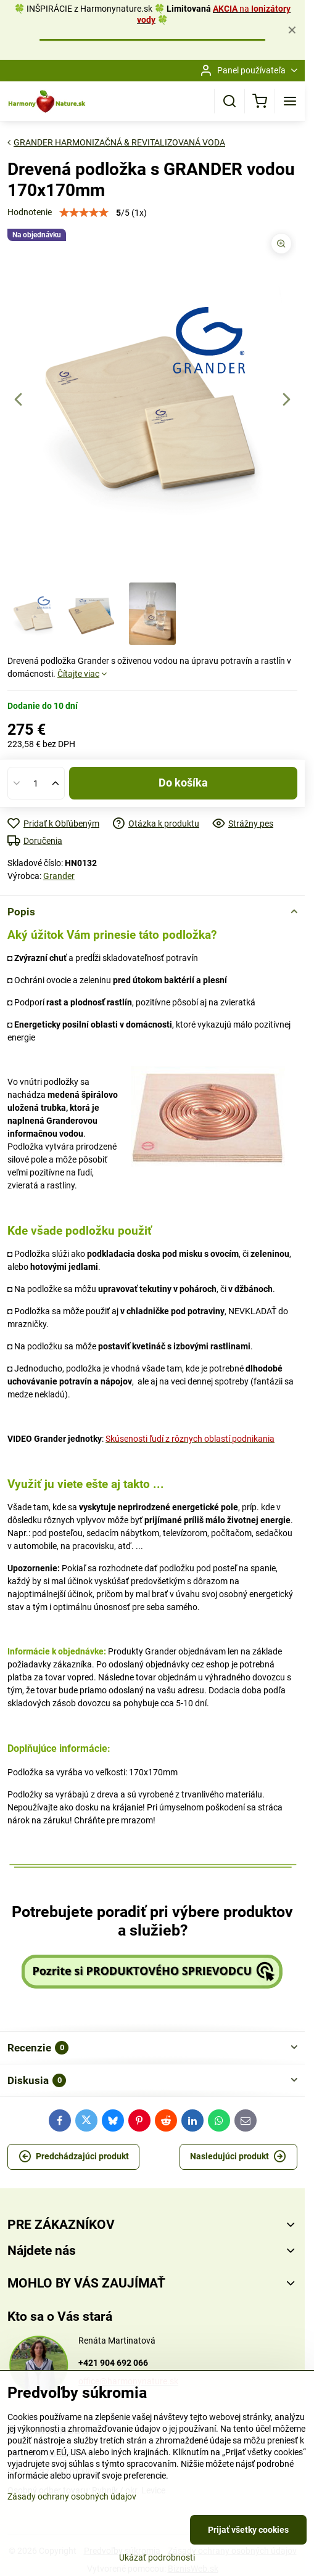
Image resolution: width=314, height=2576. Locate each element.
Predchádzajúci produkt (74, 2156)
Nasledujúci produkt (238, 2156)
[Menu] (290, 101)
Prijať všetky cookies (248, 2530)
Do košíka (183, 783)
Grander (59, 876)
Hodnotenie (29, 212)
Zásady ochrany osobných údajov (71, 2496)
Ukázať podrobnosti (157, 2557)
